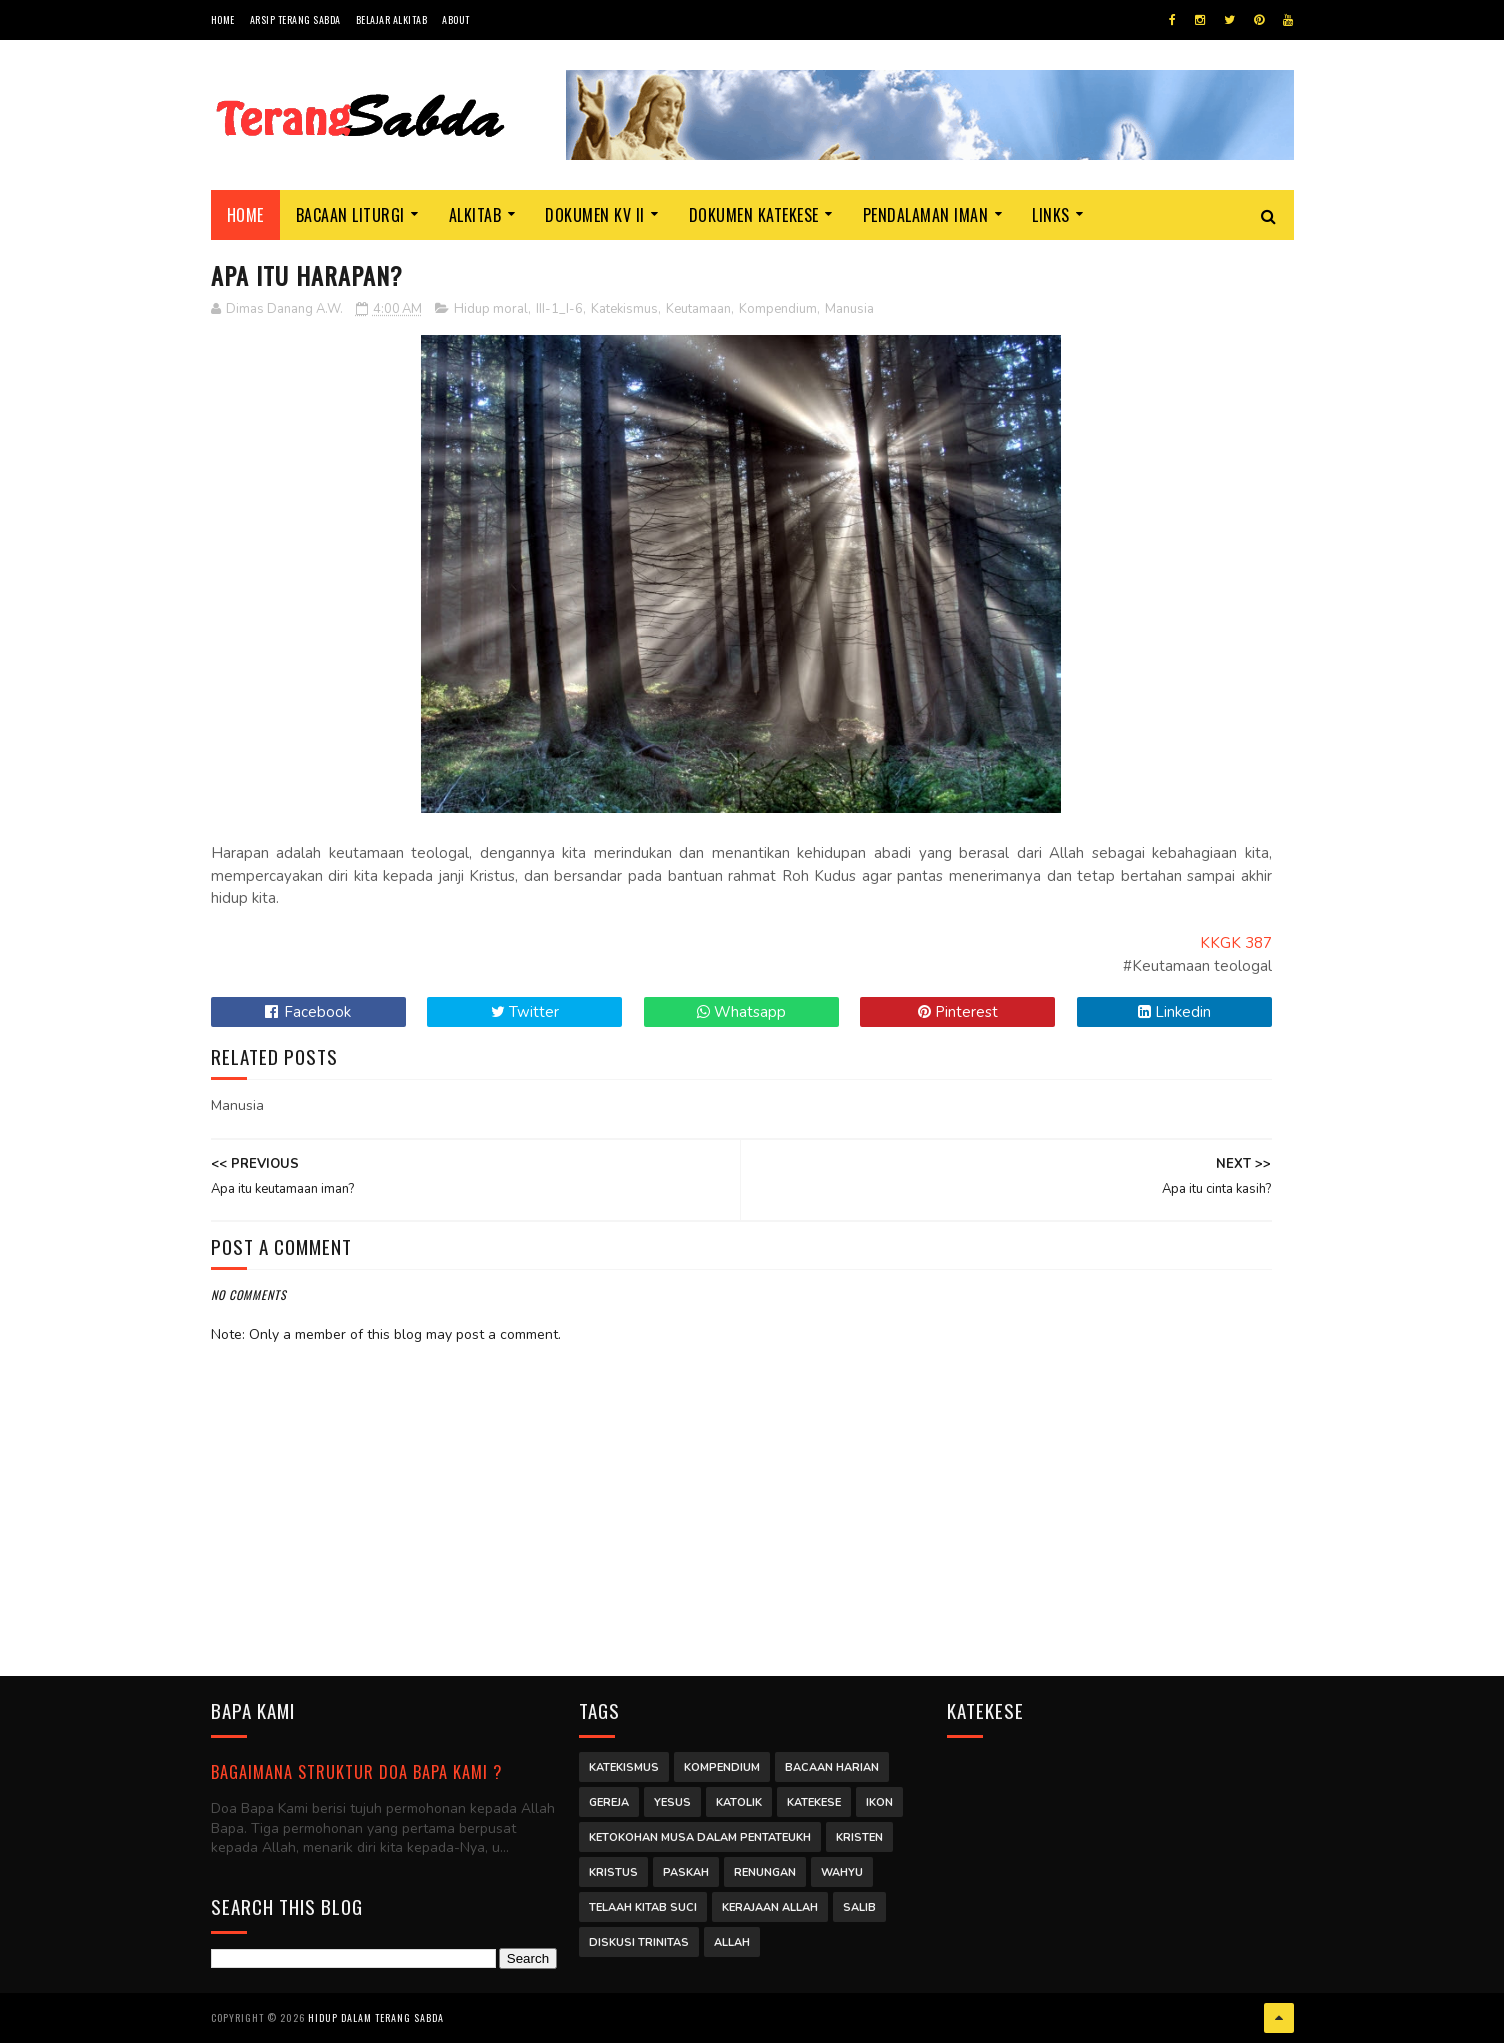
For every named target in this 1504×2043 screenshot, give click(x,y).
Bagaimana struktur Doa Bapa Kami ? (356, 1771)
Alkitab (475, 215)
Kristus (613, 1872)
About (456, 19)
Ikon (879, 1802)
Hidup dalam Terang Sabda (376, 2017)
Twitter (525, 1012)
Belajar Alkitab (392, 19)
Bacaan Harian (832, 1767)
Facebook (308, 1012)
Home (223, 19)
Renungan (765, 1872)
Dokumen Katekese (754, 215)
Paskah (686, 1872)
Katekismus (624, 309)
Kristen (859, 1837)
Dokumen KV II (595, 215)
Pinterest (958, 1012)
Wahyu (842, 1872)
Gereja (609, 1802)
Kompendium (778, 309)
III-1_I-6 (559, 309)
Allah (732, 1942)
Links (1051, 215)
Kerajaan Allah (770, 1907)
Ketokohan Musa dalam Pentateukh (700, 1837)
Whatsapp (741, 1012)
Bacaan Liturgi (350, 215)
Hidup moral (491, 309)
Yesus (672, 1802)
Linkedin (1174, 1012)
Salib (859, 1907)
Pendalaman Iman (926, 215)
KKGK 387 (1236, 943)
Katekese (814, 1802)
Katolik (739, 1802)
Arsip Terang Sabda (295, 19)
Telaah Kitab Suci (643, 1907)
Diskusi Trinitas (639, 1942)
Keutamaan (698, 309)
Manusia (849, 309)
